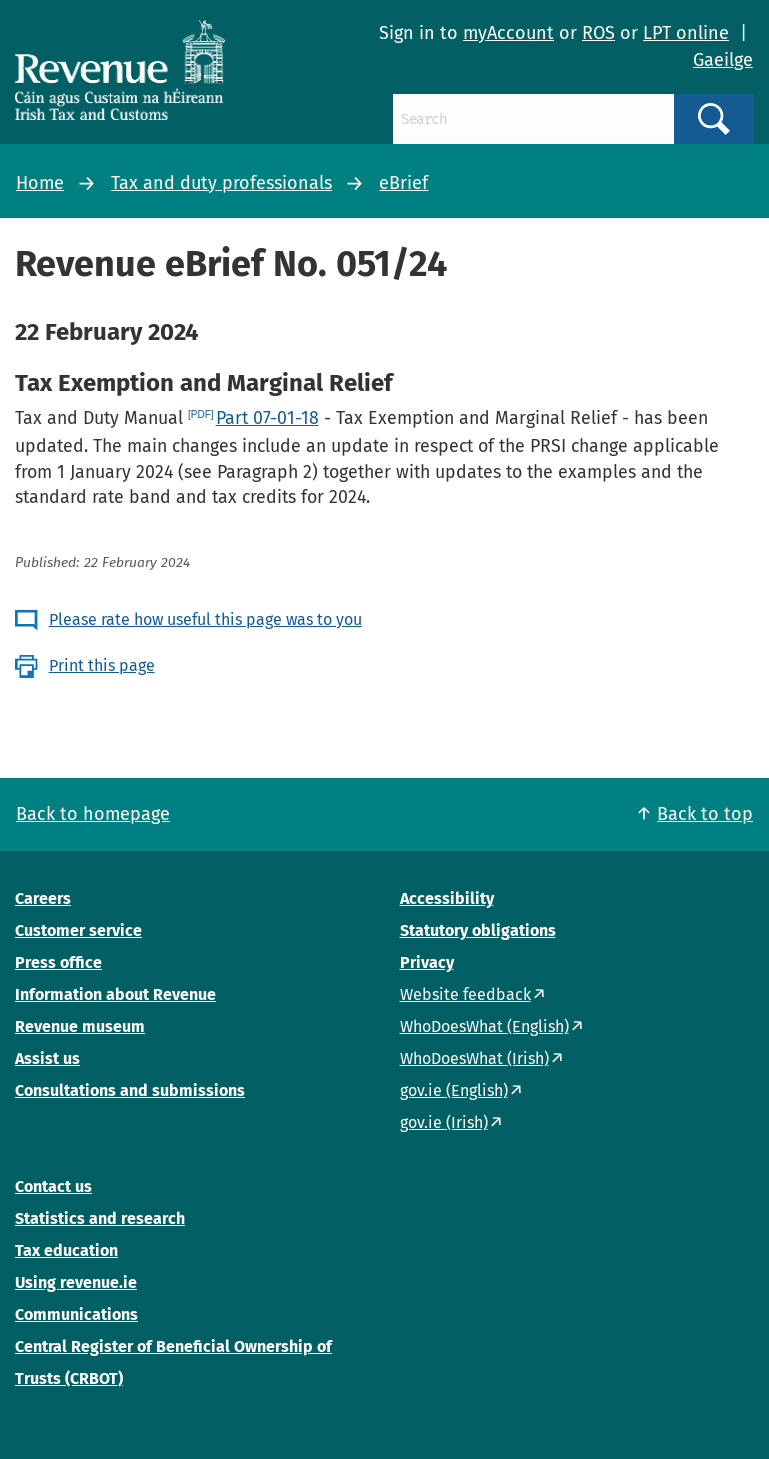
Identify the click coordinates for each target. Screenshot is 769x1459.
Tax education (66, 1250)
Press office (58, 962)
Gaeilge (723, 60)
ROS (598, 33)
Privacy (427, 962)
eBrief (403, 183)
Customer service (78, 930)
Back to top (705, 814)
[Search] (533, 119)
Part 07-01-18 (267, 418)
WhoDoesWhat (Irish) (474, 1058)
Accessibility (447, 898)
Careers (43, 898)
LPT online (686, 33)
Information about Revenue (115, 994)
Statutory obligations (478, 930)
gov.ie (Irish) (444, 1122)
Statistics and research (100, 1218)
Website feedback (465, 994)
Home (40, 183)
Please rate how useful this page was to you (205, 619)
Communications (76, 1314)
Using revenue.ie (76, 1282)
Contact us (53, 1186)
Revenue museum (80, 1026)
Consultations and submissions (130, 1090)
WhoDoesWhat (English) (484, 1026)
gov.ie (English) (454, 1090)
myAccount (508, 33)
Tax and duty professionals (221, 183)
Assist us (47, 1058)
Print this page (102, 665)
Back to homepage (93, 814)
